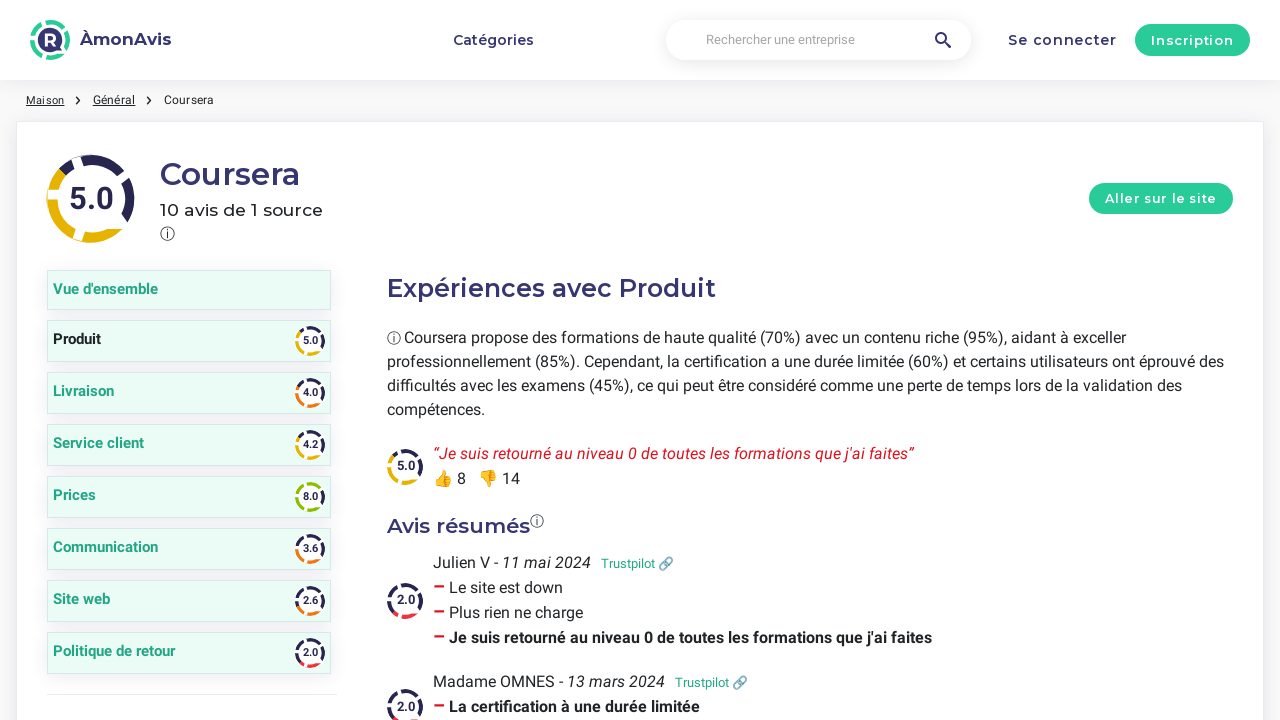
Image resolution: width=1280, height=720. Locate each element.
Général (117, 100)
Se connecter (1062, 40)
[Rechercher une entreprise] (818, 40)
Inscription (1192, 40)
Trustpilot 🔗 (637, 563)
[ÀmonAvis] (101, 40)
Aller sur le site (1161, 198)
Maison (46, 100)
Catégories (493, 40)
